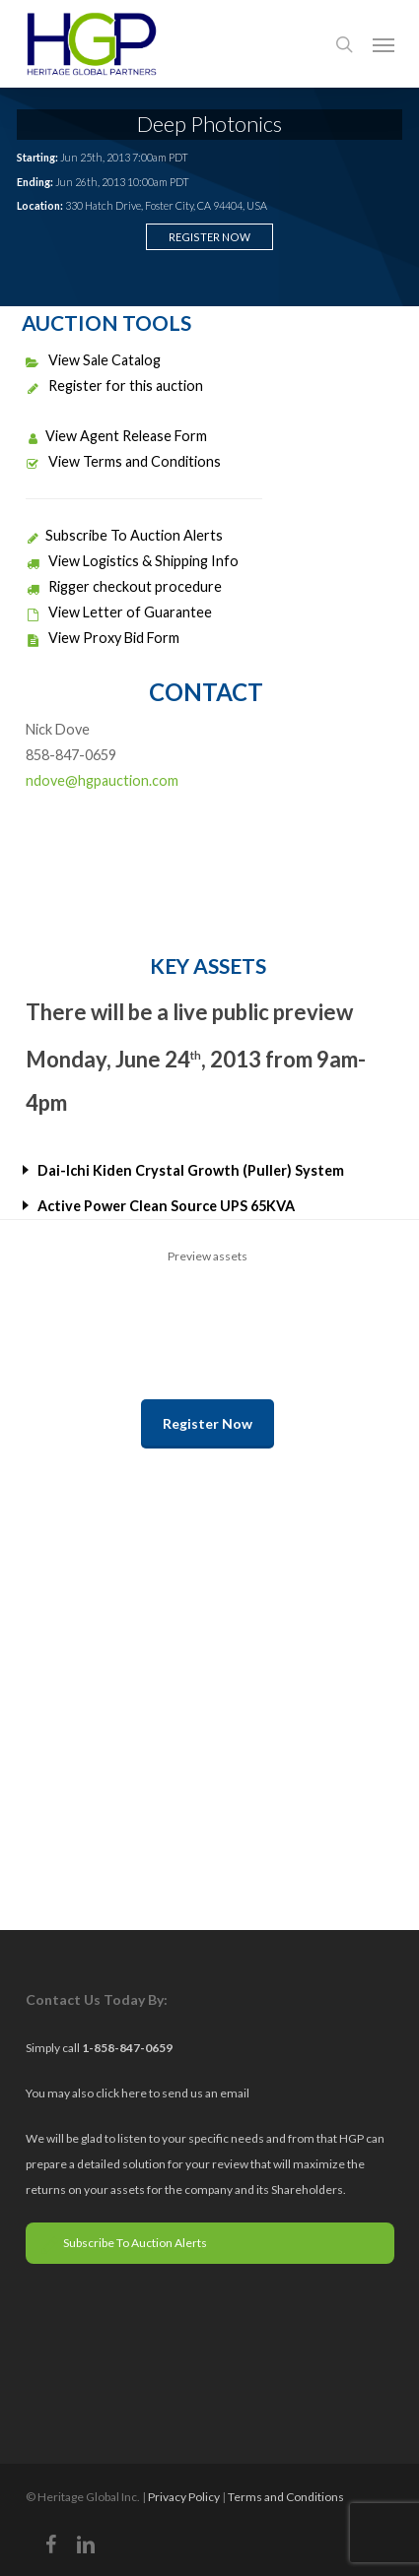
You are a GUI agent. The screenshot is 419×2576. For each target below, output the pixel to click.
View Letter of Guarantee (119, 612)
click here (122, 2093)
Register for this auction (114, 385)
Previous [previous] (35, 1305)
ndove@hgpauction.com (102, 780)
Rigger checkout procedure (124, 586)
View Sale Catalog (93, 360)
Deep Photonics (209, 123)
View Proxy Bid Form (102, 637)
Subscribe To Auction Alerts (124, 535)
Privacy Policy (184, 2496)
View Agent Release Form (116, 435)
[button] (383, 44)
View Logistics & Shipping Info (132, 560)
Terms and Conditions (286, 2496)
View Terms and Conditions (123, 461)
